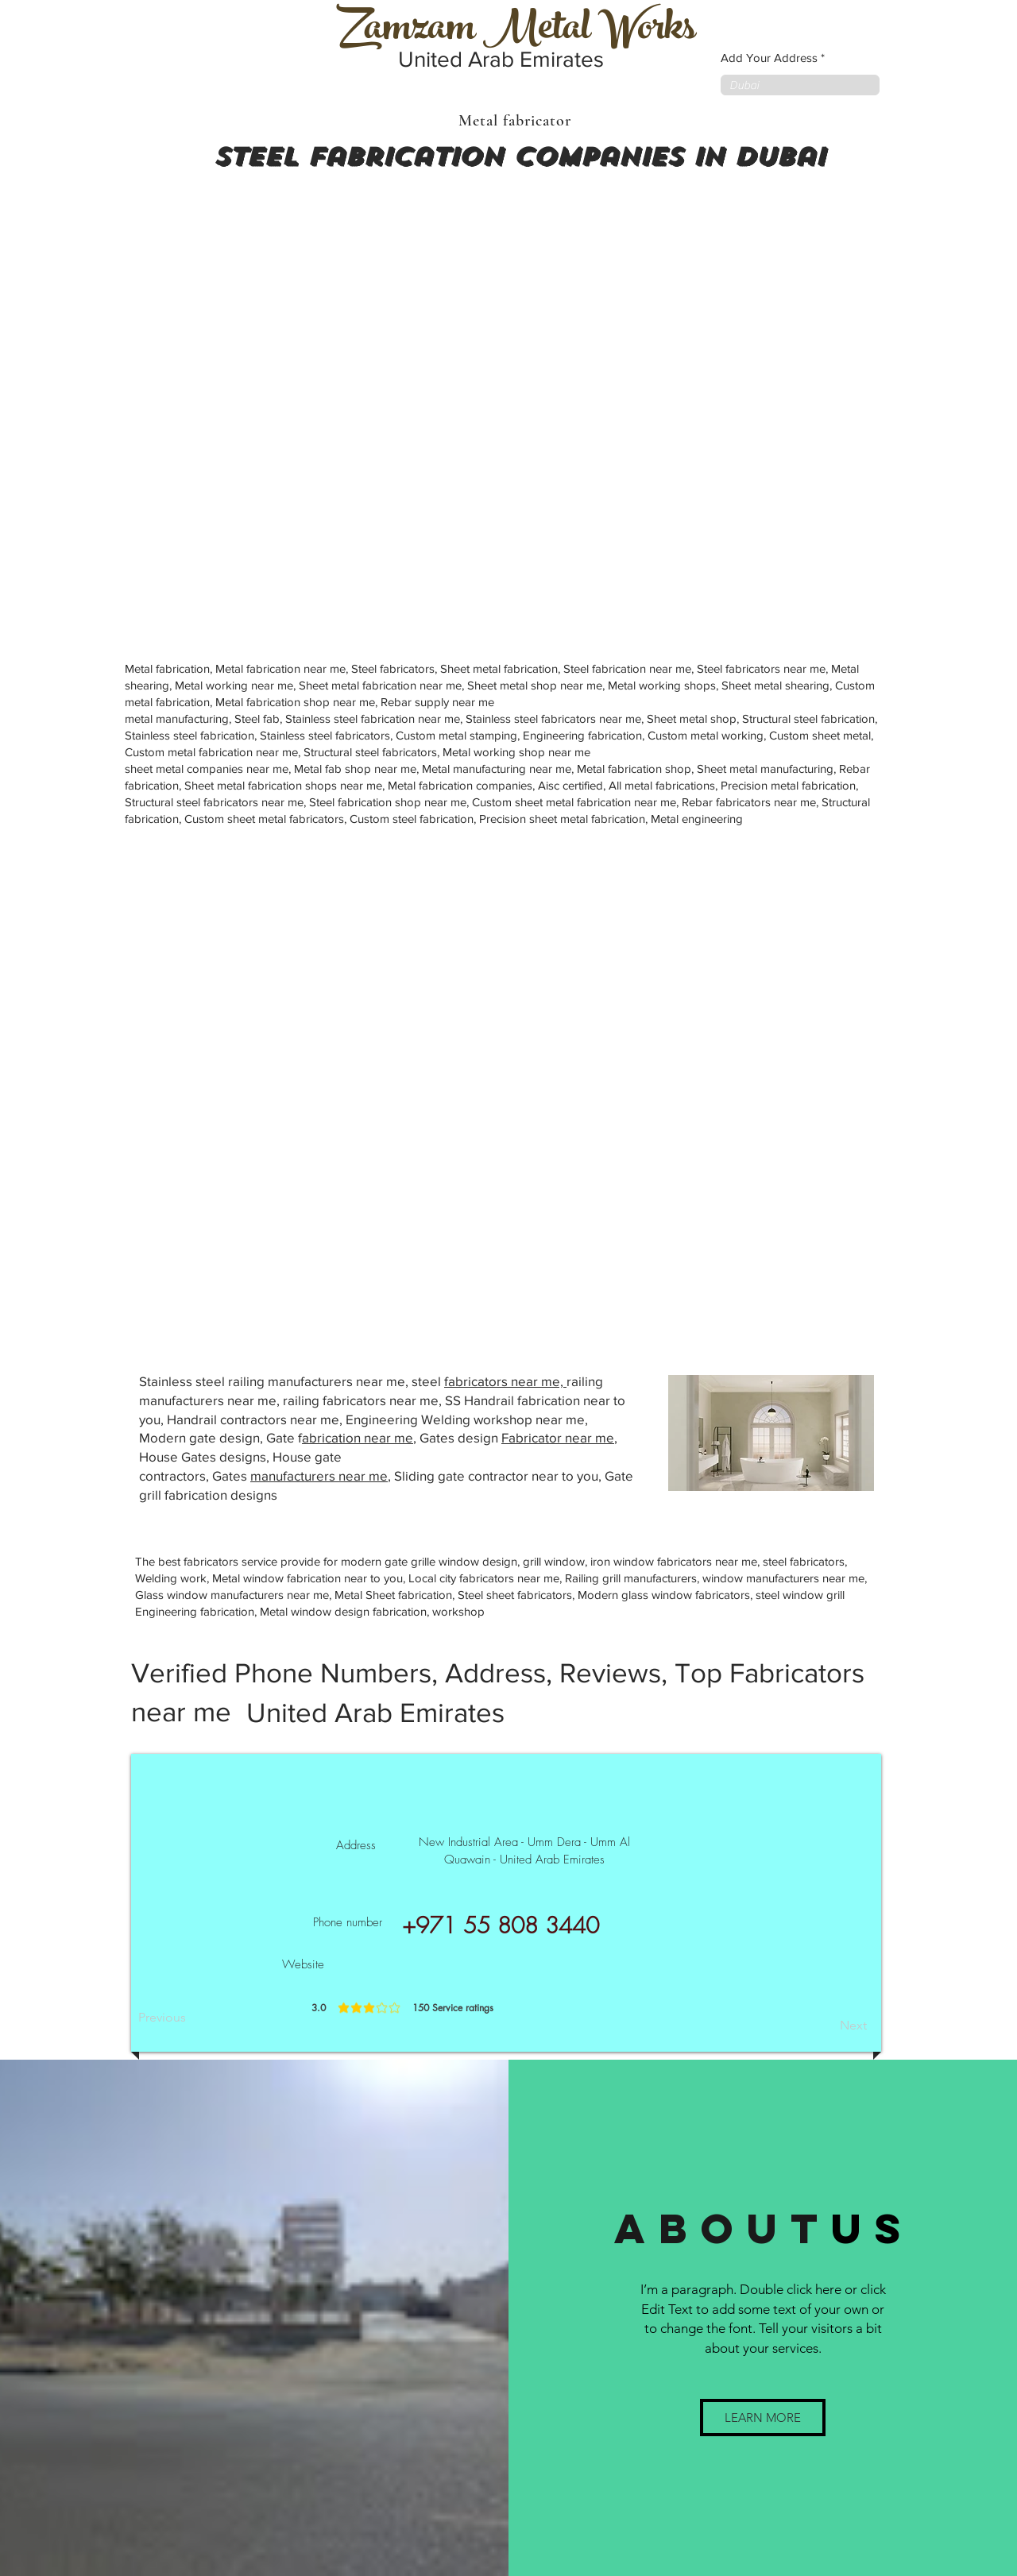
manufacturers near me (319, 1475)
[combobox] (800, 85)
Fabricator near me (557, 1437)
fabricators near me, (505, 1380)
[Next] (827, 2025)
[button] (763, 2417)
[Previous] (190, 2017)
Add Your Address (769, 58)
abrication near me (357, 1437)
